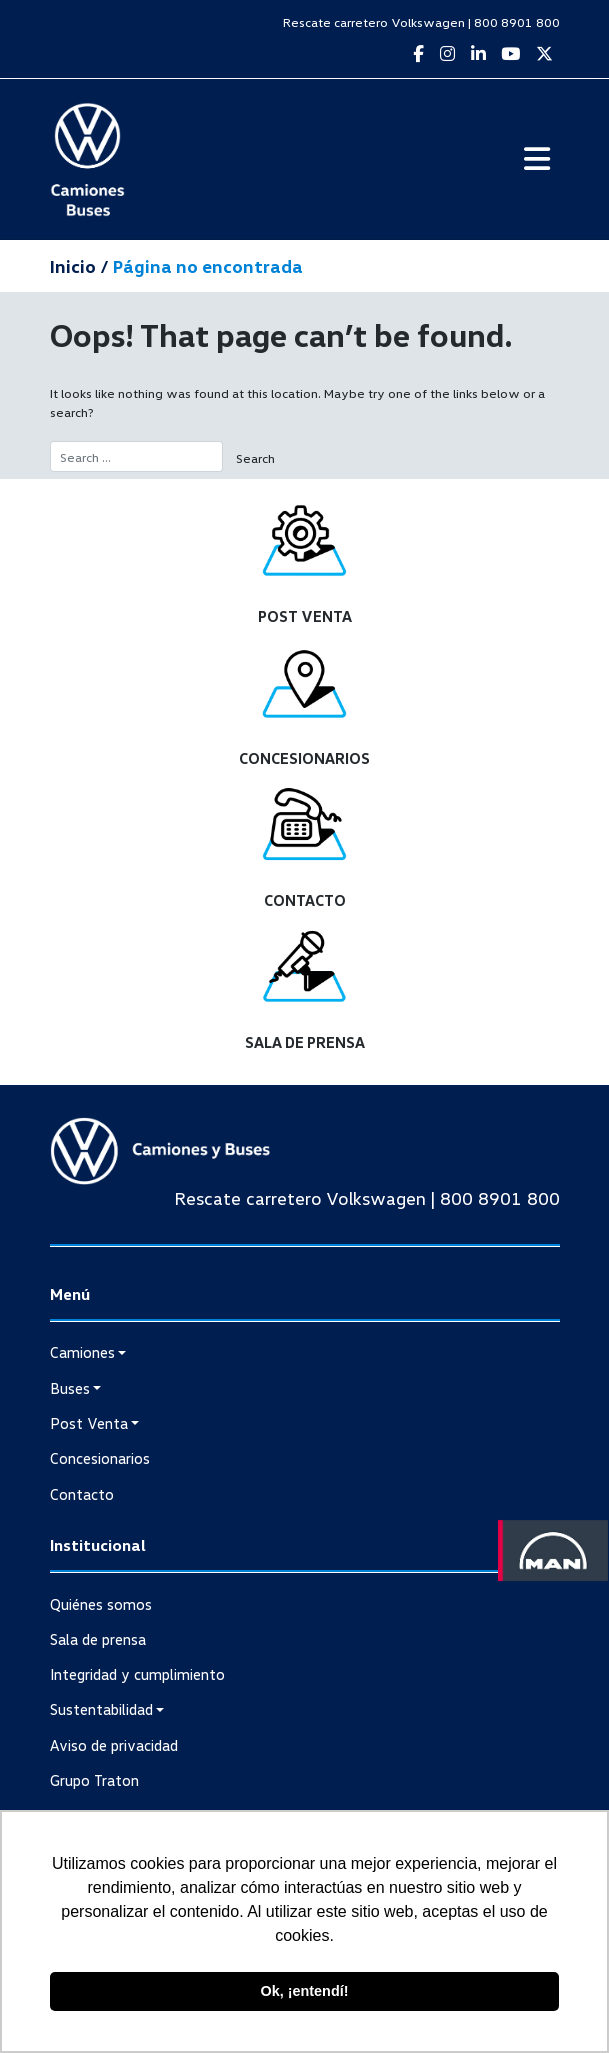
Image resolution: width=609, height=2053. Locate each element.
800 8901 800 (517, 22)
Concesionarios (100, 1458)
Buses (70, 1388)
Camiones (82, 1352)
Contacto (82, 1494)
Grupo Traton (94, 1780)
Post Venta (89, 1423)
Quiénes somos (101, 1604)
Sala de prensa (98, 1639)
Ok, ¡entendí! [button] (305, 1991)
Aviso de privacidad (114, 1745)
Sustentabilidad (101, 1709)
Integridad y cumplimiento (137, 1674)
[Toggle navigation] (536, 159)
